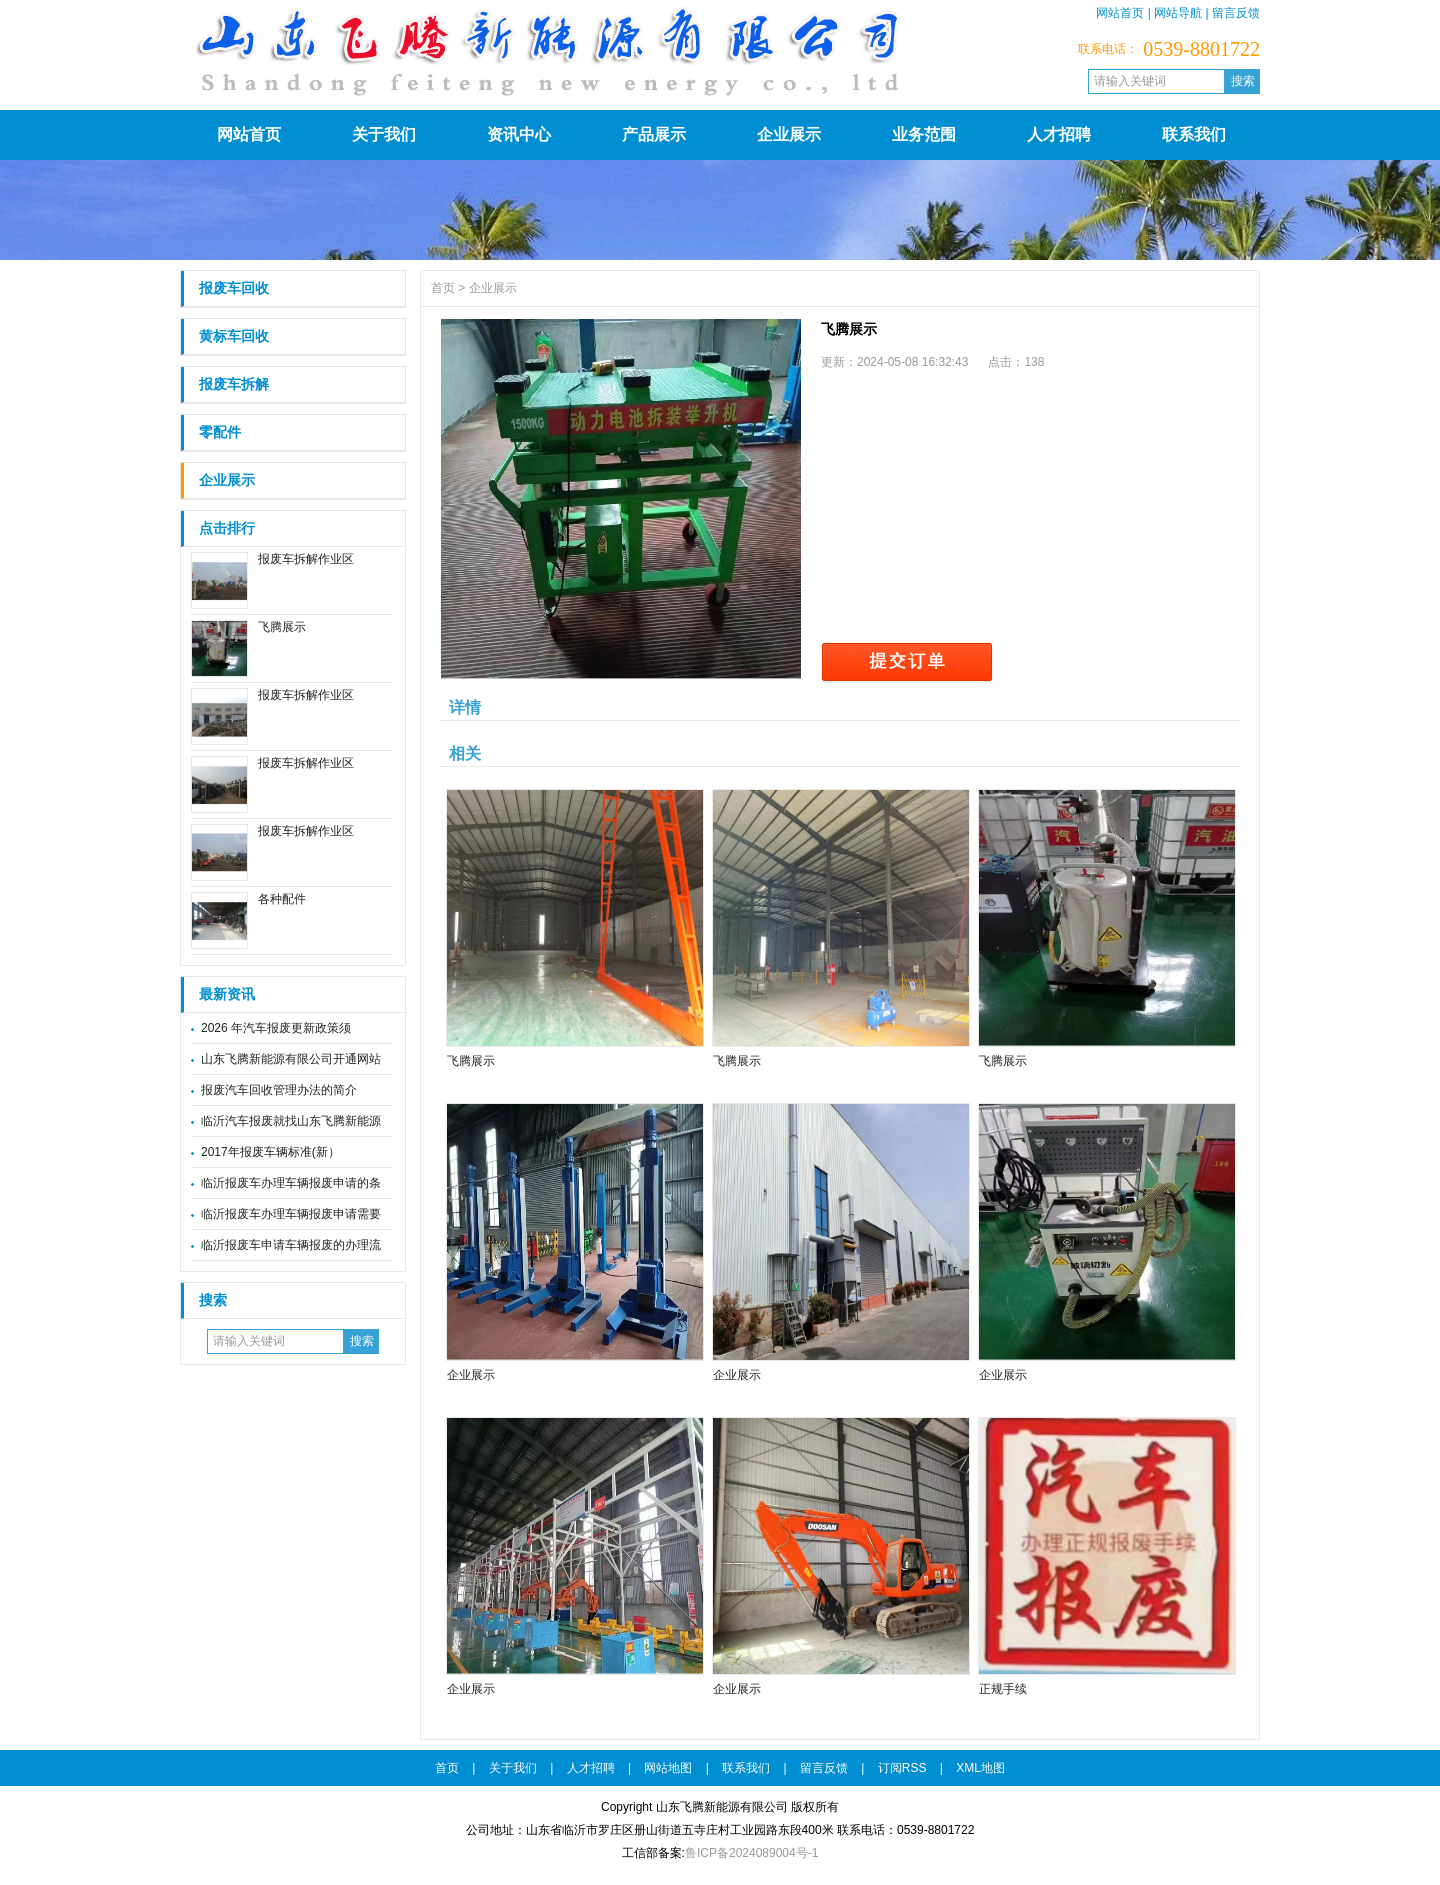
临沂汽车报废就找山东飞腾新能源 (291, 1121)
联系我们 (1194, 134)
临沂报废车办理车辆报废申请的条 (291, 1183)
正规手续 (1003, 1689)
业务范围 (924, 134)
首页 (443, 288)
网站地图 (668, 1768)
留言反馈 (1236, 13)
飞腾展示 (282, 627)
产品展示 (654, 134)
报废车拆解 (234, 384)
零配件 (220, 432)
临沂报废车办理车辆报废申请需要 (291, 1214)
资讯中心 (519, 134)
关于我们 (384, 134)
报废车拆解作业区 (306, 559)
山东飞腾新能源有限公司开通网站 (291, 1059)
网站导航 (1178, 13)
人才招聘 (1059, 134)
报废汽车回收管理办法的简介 (279, 1090)
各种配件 (282, 899)
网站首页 (1120, 13)
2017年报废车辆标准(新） (270, 1152)
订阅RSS (902, 1768)
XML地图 (980, 1768)
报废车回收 (234, 288)
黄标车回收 (234, 336)
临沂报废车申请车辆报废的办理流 (291, 1245)
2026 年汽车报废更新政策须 (276, 1028)
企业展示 (789, 134)
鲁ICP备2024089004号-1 (751, 1853)
